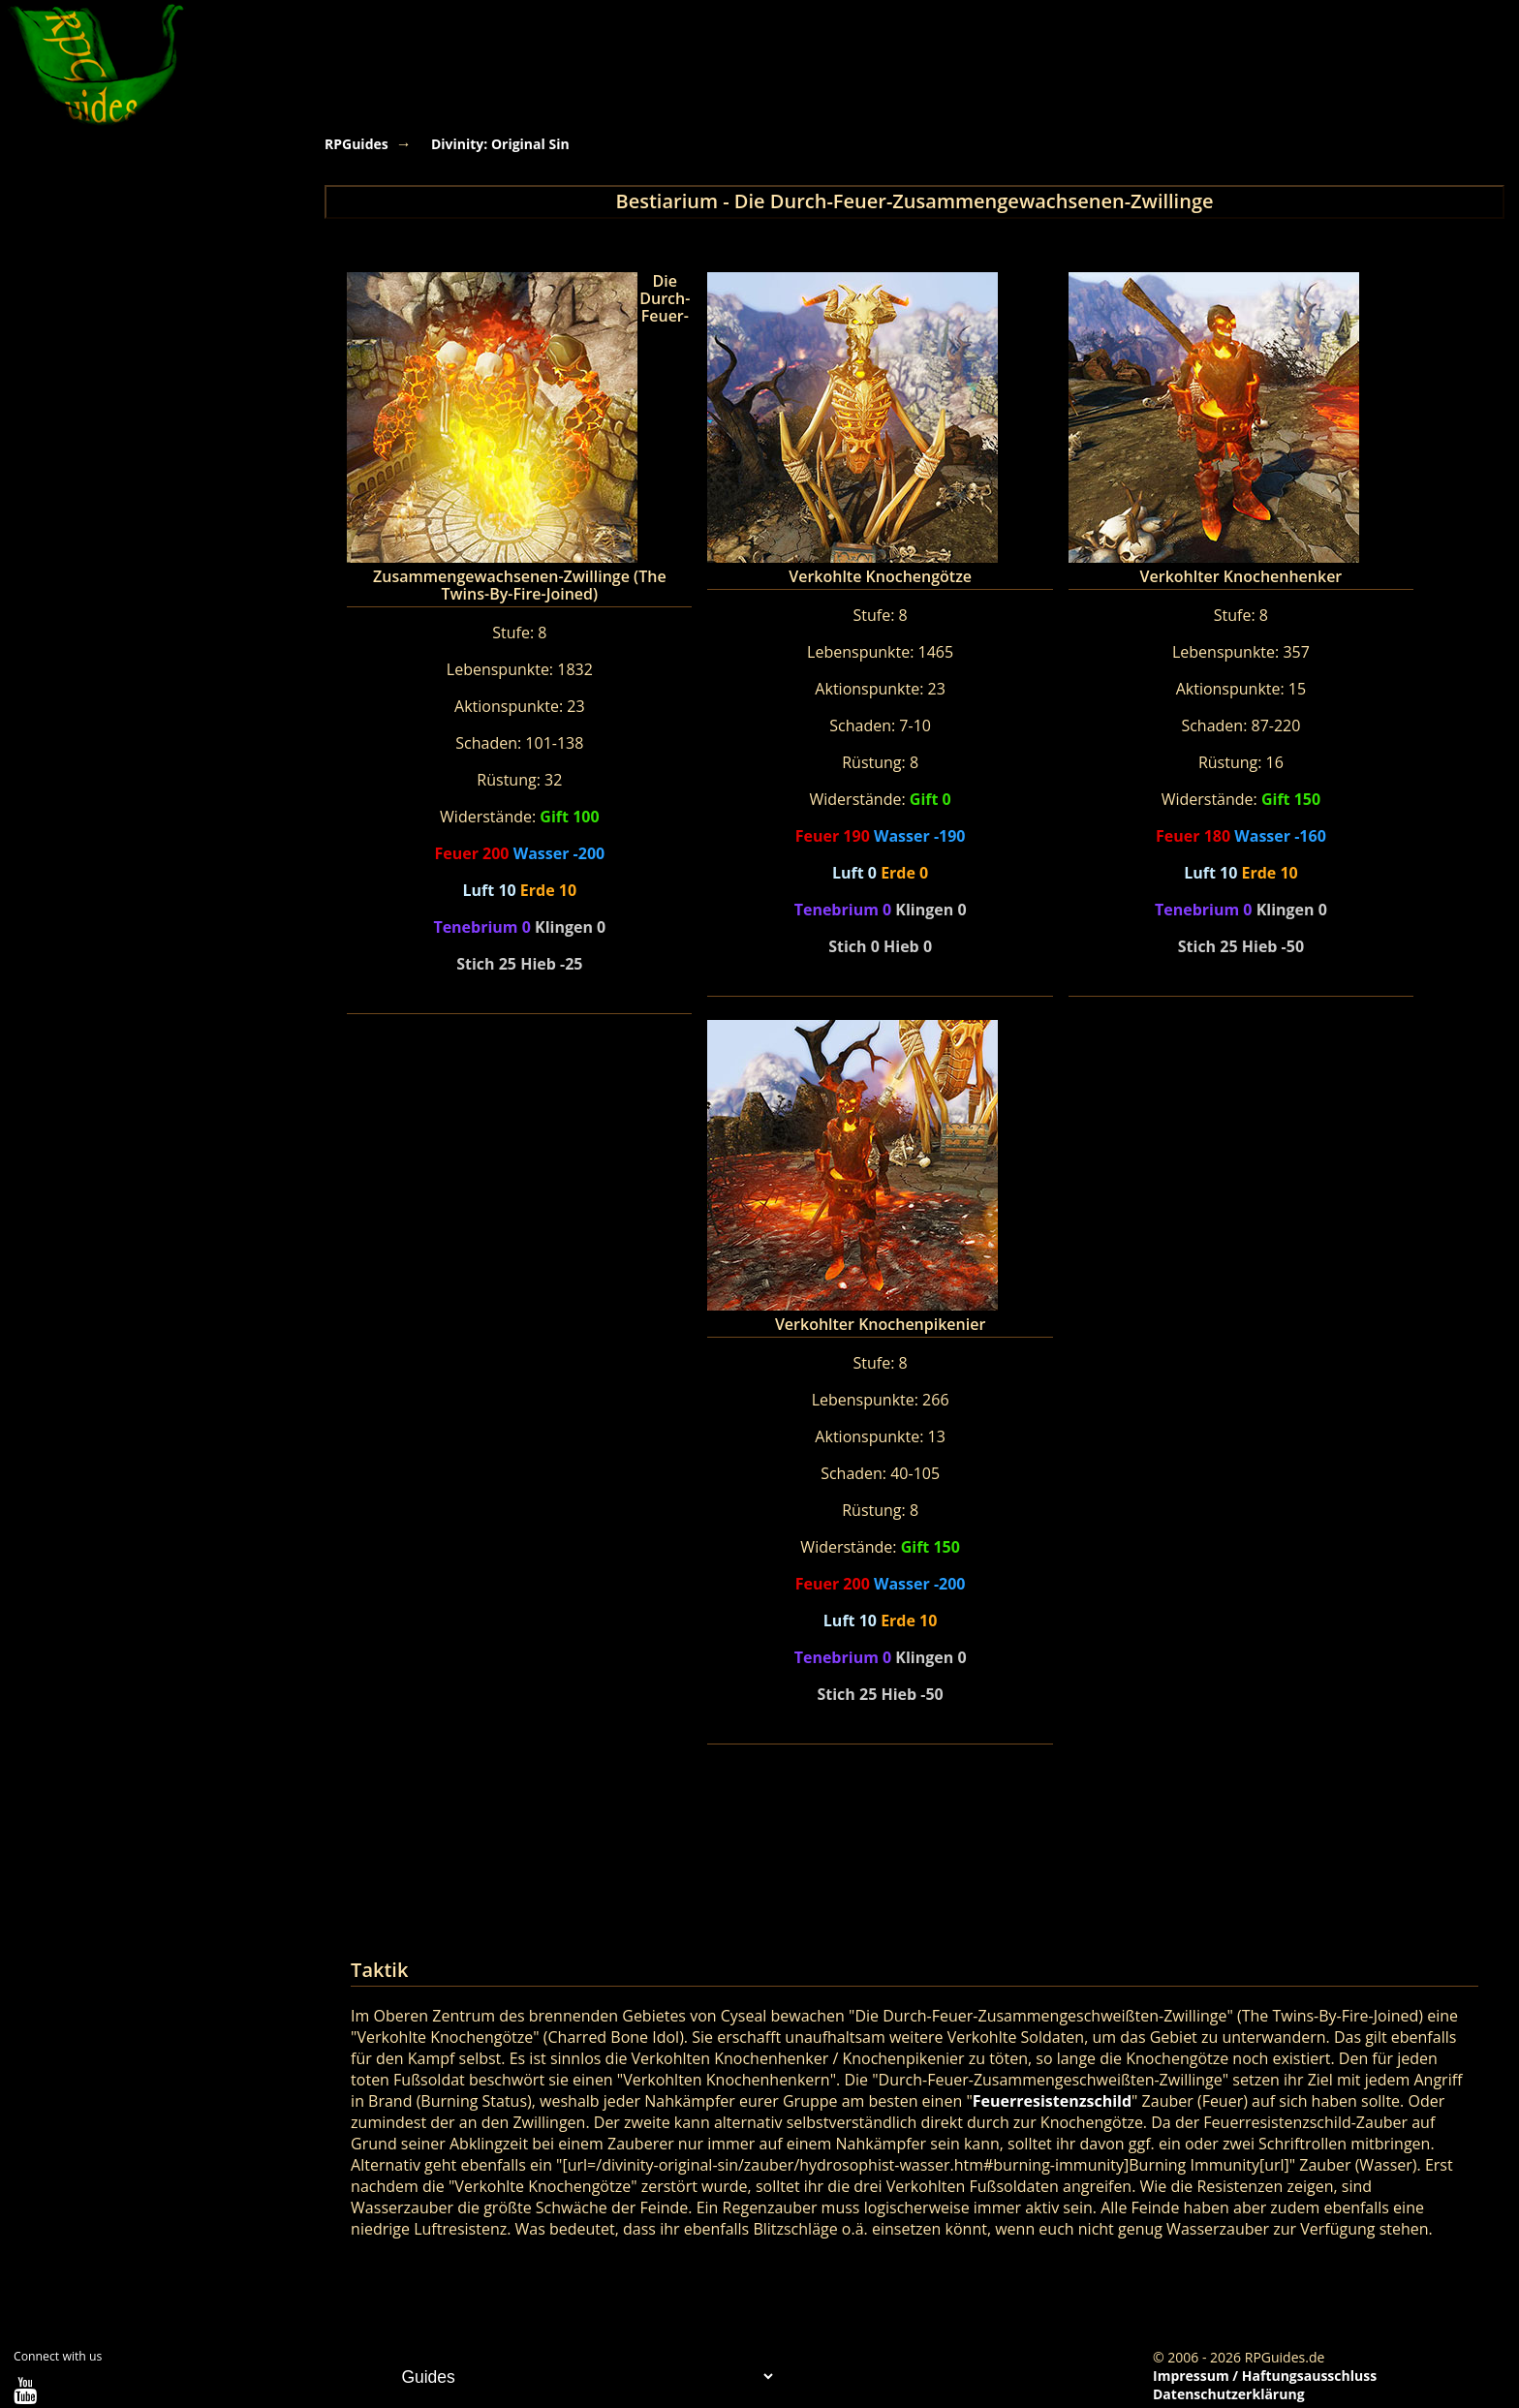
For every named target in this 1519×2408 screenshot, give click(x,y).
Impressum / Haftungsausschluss (1265, 2375)
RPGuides (356, 144)
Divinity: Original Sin (500, 144)
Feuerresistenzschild (1052, 2101)
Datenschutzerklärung (1229, 2394)
